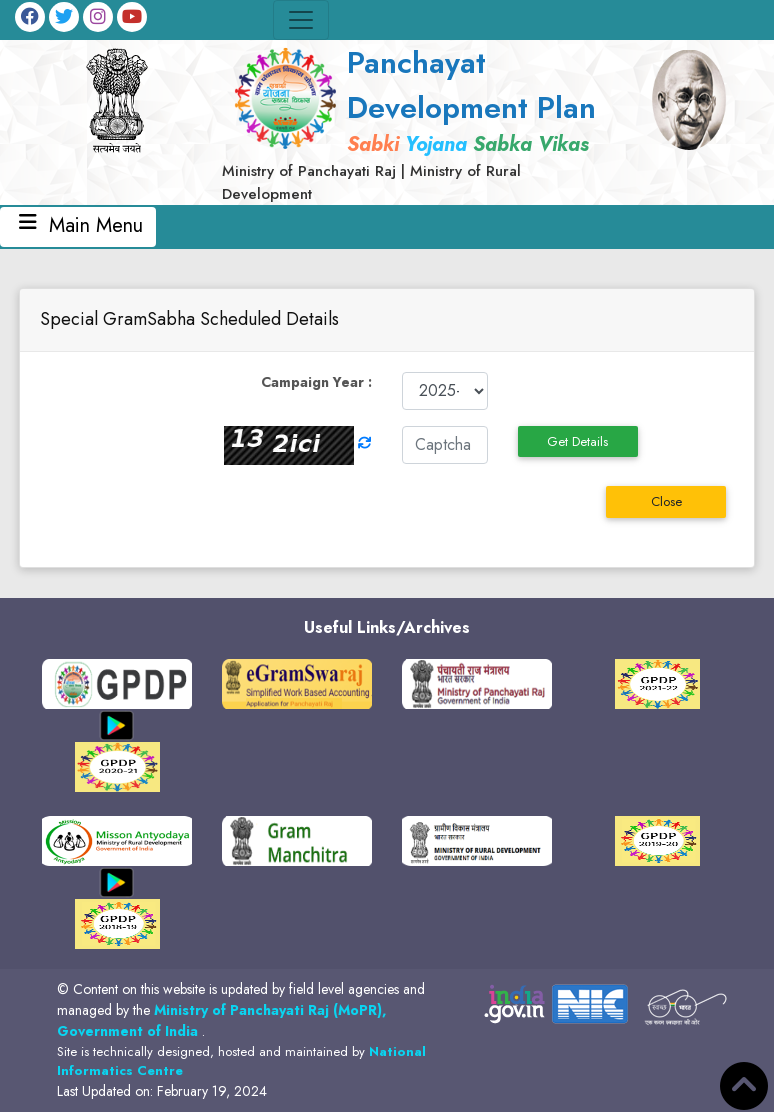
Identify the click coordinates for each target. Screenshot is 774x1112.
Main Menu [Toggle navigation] (78, 226)
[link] (417, 122)
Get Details (577, 441)
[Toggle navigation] (301, 20)
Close (666, 501)
